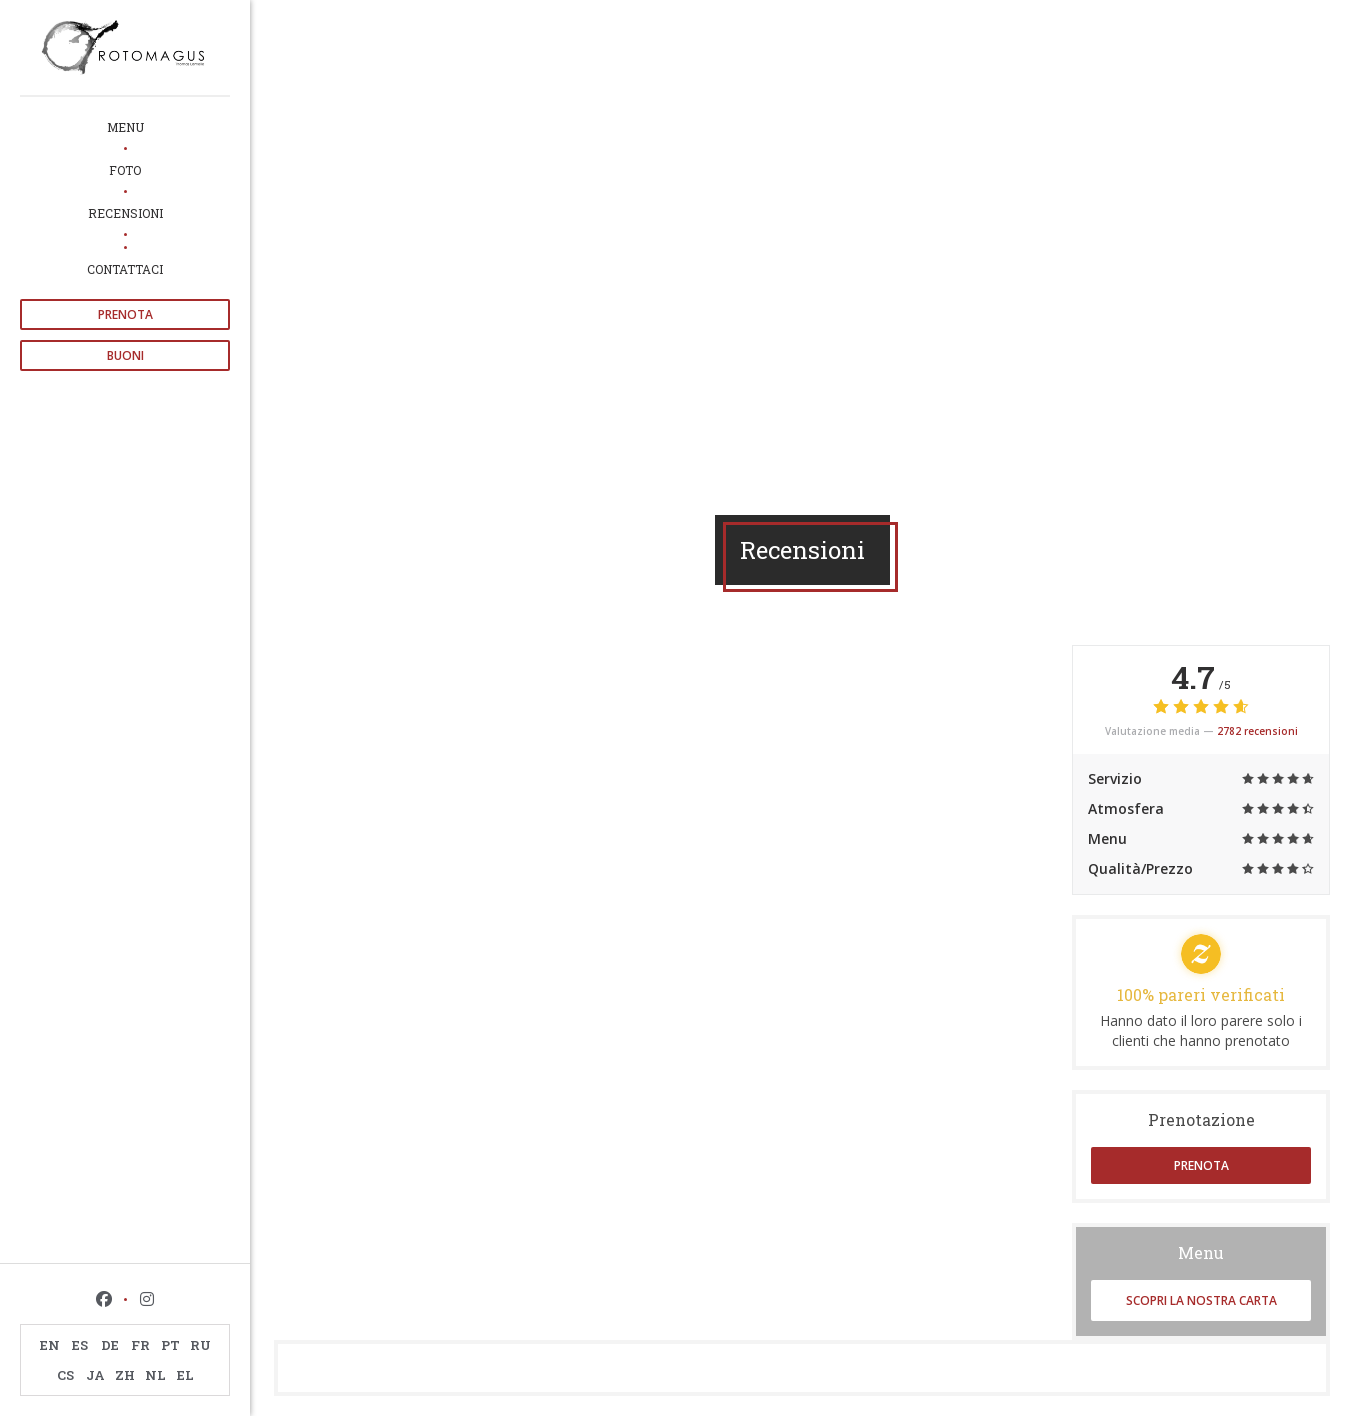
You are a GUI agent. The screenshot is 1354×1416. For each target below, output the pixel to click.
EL (185, 1375)
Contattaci (125, 269)
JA (95, 1375)
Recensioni (125, 213)
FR (140, 1345)
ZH (125, 1375)
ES (80, 1345)
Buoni (125, 355)
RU (200, 1345)
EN (50, 1345)
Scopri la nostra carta (1201, 1300)
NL (155, 1375)
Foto (125, 170)
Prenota (125, 314)
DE (110, 1345)
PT (170, 1345)
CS (65, 1375)
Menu (125, 127)
